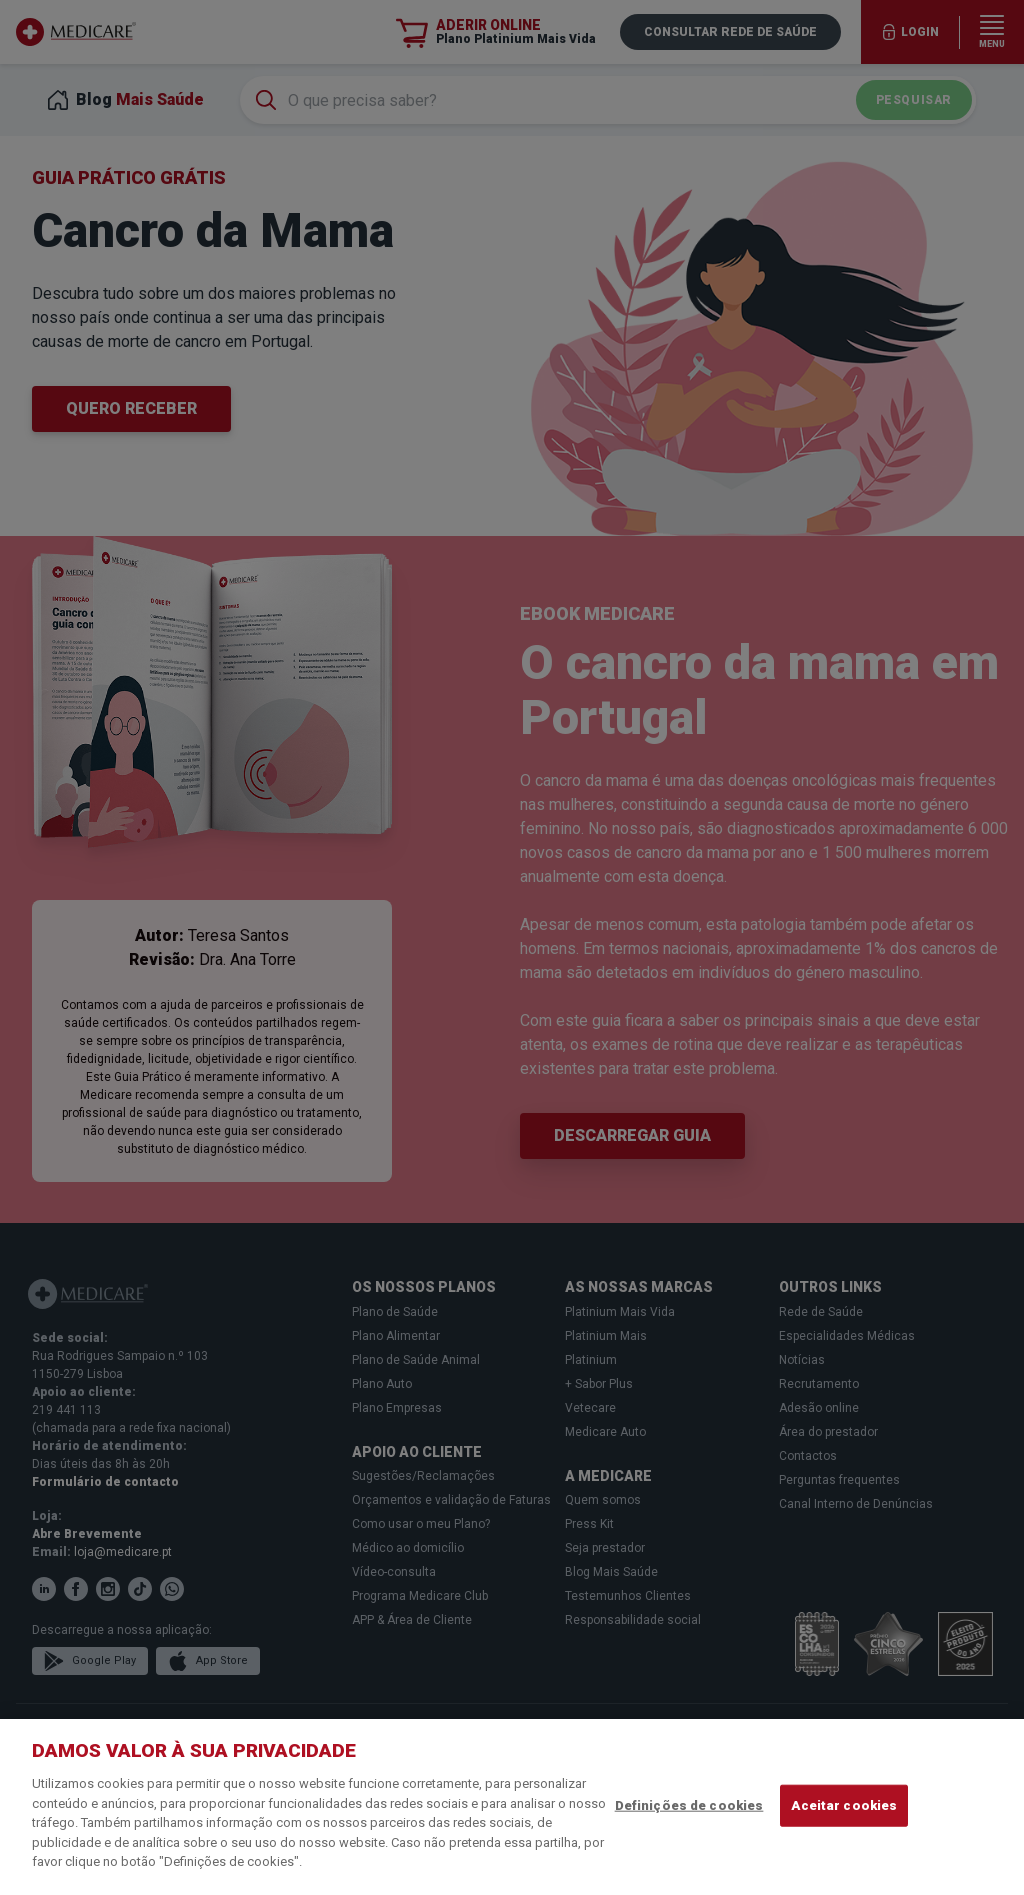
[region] (512, 1807)
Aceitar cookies (844, 1805)
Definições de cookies (689, 1805)
